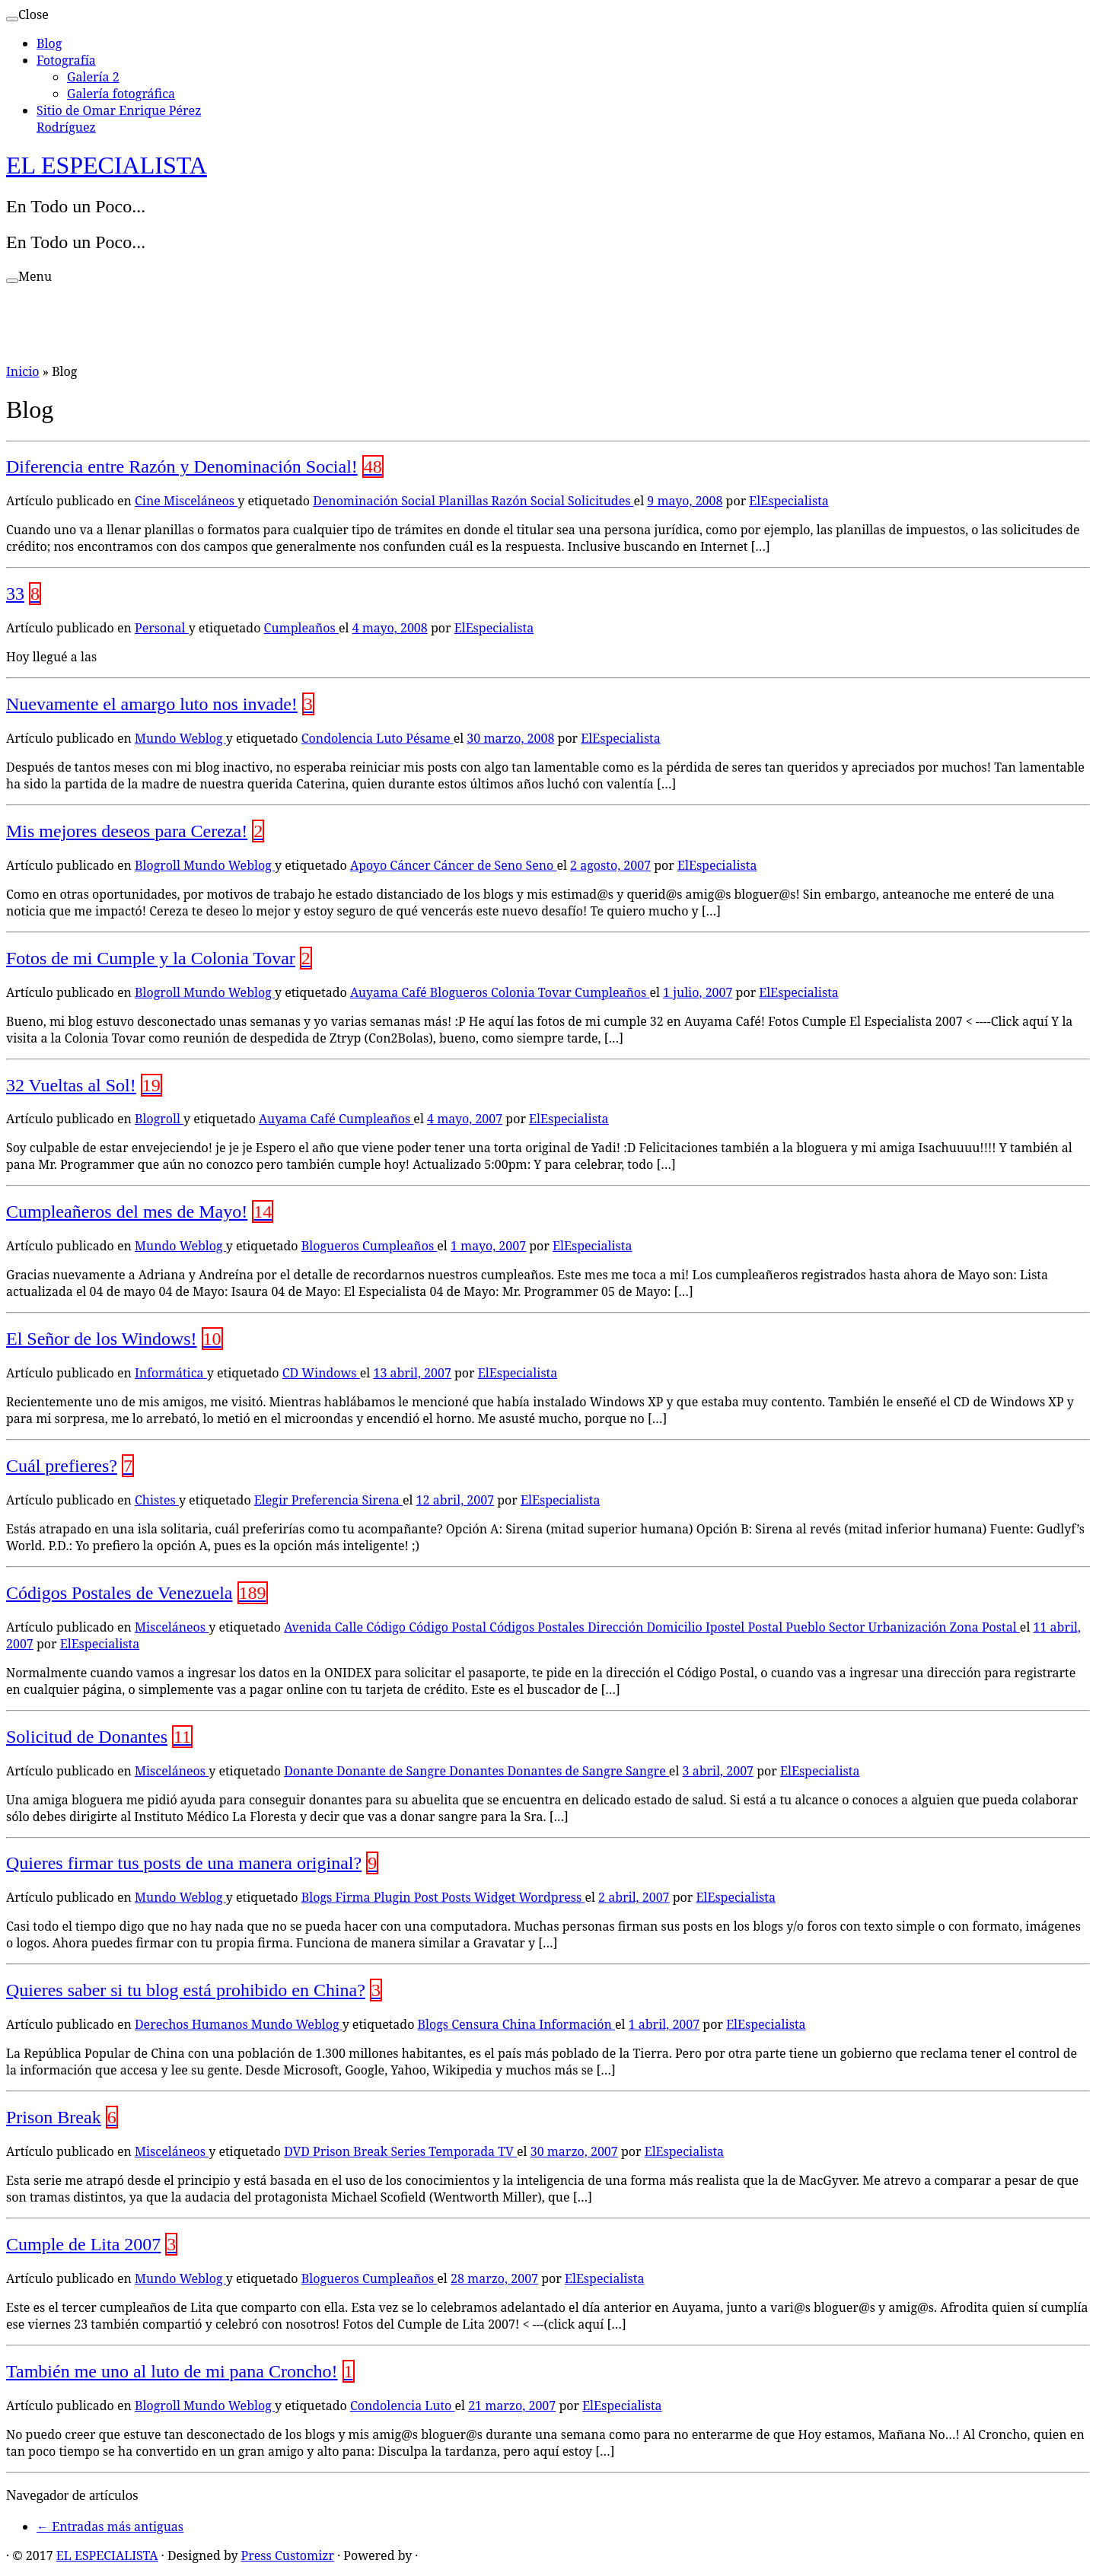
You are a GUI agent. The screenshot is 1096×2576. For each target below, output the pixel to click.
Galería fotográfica (121, 93)
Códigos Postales (538, 1627)
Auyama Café (390, 992)
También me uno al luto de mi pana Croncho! (172, 2371)
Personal (162, 627)
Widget (496, 1897)
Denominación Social (375, 500)
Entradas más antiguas (110, 2526)
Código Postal (449, 1627)
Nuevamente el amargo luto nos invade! (152, 704)
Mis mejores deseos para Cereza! (126, 831)
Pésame (429, 738)
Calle (350, 1627)
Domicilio (676, 1627)
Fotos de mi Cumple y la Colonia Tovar (150, 958)
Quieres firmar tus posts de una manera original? (184, 1863)
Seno (540, 865)
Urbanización (909, 1627)
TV (507, 2151)
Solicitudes (601, 500)
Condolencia (338, 738)
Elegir (273, 1500)
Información (577, 2024)
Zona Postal (985, 1627)
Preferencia (327, 1500)
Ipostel (726, 1627)
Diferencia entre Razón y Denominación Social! (182, 466)
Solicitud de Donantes (86, 1737)
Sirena (382, 1500)
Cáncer (411, 865)
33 (15, 593)
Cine (149, 500)
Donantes (478, 1770)
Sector (848, 1627)
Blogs (318, 1897)
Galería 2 (93, 76)
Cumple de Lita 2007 (83, 2244)
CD (292, 1372)
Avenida (309, 1627)
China (521, 2024)
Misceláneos (200, 500)
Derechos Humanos (193, 2024)
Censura (476, 2024)
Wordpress (551, 1897)
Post (427, 1897)
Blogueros (460, 992)
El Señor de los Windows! (101, 1338)
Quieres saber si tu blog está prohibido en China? (185, 1990)
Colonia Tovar (533, 992)
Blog (49, 43)
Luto (391, 738)
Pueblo (807, 1627)
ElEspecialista (788, 500)
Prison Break (53, 2117)
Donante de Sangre (392, 1770)
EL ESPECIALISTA (106, 165)
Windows (330, 1372)
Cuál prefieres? (61, 1466)
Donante (310, 1770)
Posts (457, 1897)
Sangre (647, 1770)
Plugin (394, 1897)
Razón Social (530, 500)
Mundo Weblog (180, 738)
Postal (766, 1627)
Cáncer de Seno (480, 865)
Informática (171, 1372)
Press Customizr (287, 2555)
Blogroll (159, 865)
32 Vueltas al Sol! (71, 1085)
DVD (298, 2151)
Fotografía (66, 60)
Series (409, 2151)
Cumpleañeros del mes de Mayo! (126, 1211)
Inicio (23, 371)
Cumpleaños (301, 627)
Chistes (157, 1500)
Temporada (463, 2151)
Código (387, 1627)
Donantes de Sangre (566, 1770)
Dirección (617, 1627)
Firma (354, 1897)
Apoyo (370, 865)
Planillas (464, 500)
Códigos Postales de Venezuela (119, 1593)
